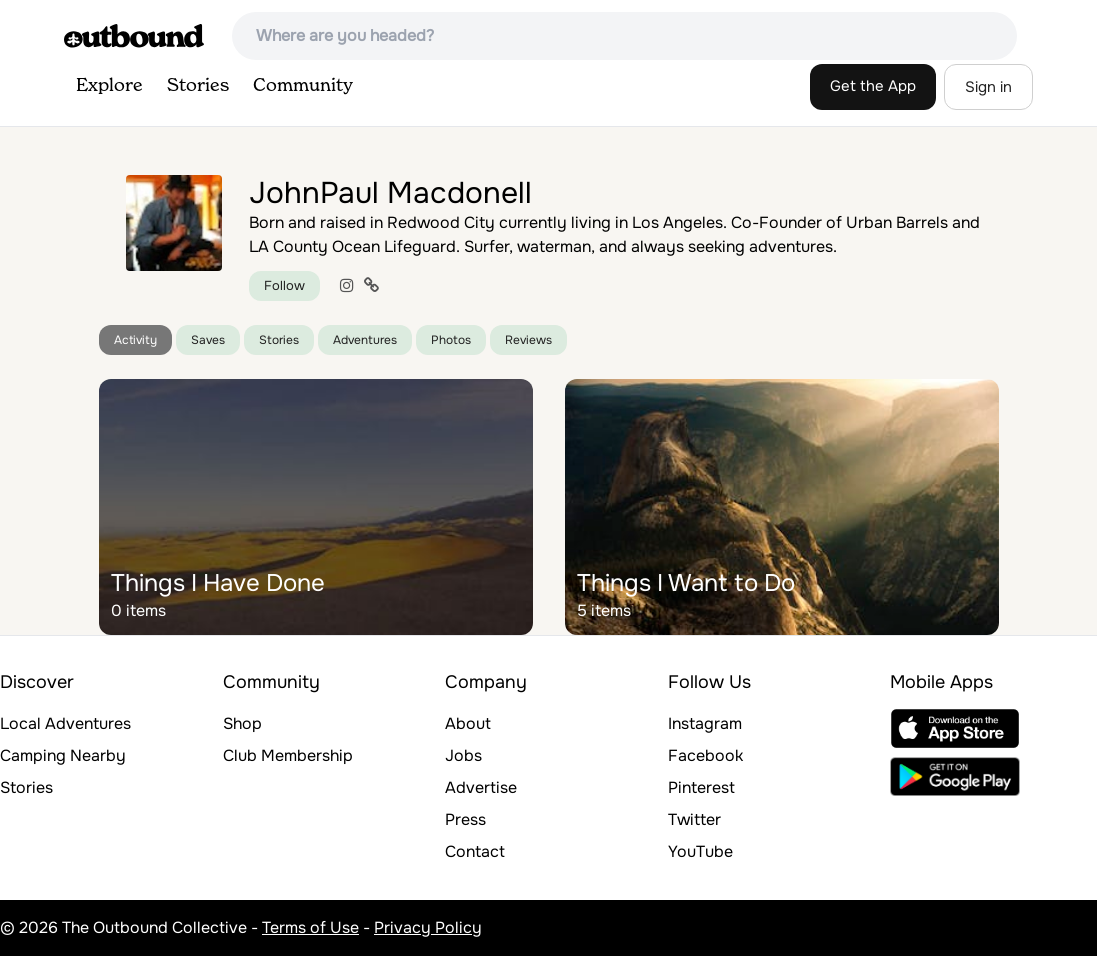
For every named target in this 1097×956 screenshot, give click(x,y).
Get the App (873, 86)
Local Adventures (65, 723)
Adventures (365, 340)
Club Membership (288, 755)
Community (303, 86)
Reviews (528, 340)
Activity (135, 340)
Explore (109, 86)
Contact (475, 851)
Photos (451, 340)
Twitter (694, 819)
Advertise (481, 787)
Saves (208, 340)
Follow (284, 285)
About (468, 723)
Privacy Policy (428, 927)
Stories (198, 86)
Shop (242, 723)
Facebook (705, 755)
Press (465, 819)
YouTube (700, 851)
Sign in (988, 87)
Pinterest (701, 787)
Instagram (705, 723)
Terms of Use (310, 927)
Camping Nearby (63, 755)
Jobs (463, 755)
